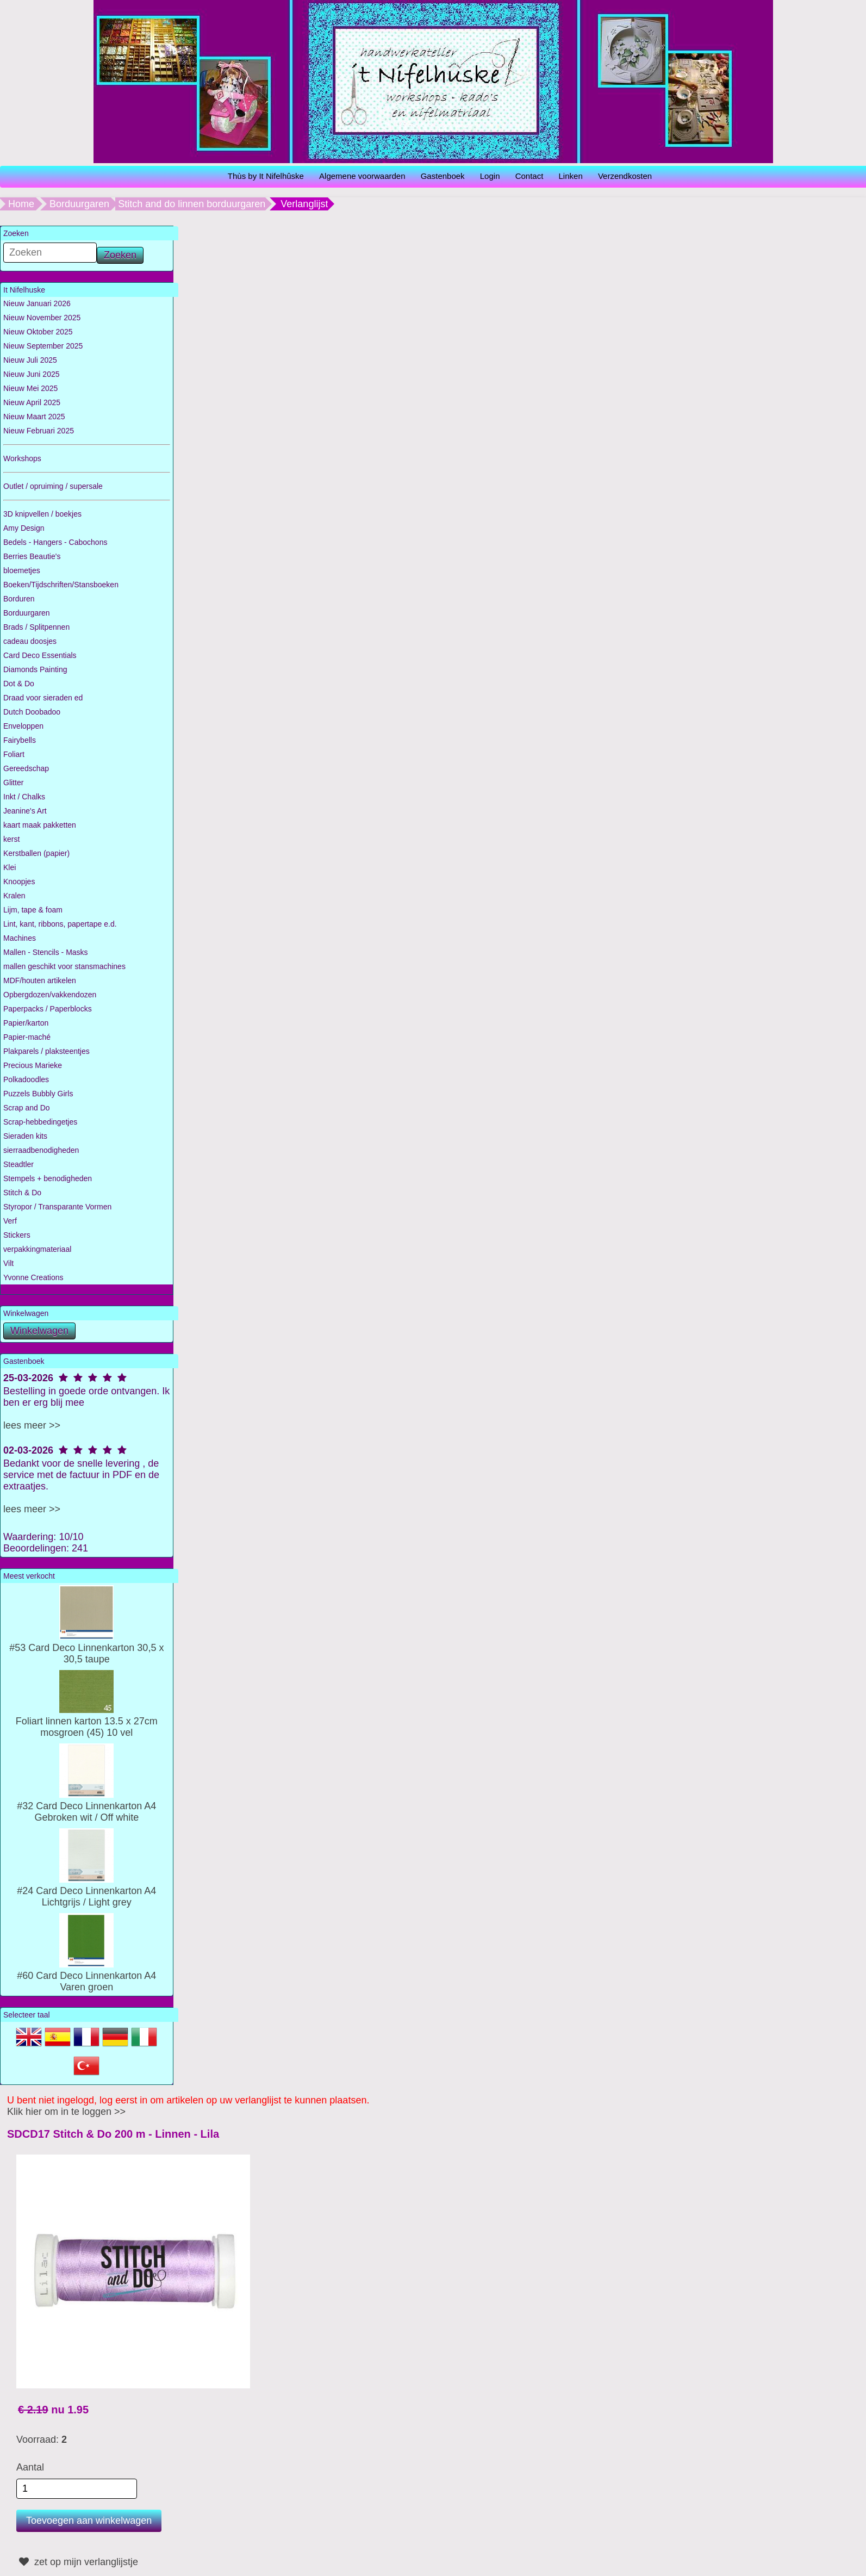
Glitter (13, 782)
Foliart (13, 754)
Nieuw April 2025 (31, 402)
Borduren (19, 598)
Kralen (14, 895)
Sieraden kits (25, 1136)
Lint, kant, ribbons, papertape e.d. (60, 924)
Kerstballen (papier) (36, 853)
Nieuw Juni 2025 (31, 374)
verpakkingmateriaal (37, 1249)
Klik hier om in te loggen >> (66, 2111)
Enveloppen (23, 726)
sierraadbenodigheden (41, 1150)
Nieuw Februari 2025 (38, 430)
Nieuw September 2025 (43, 346)
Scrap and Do (26, 1107)
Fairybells (19, 740)
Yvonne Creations (33, 1277)
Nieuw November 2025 (41, 317)
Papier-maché (27, 1037)
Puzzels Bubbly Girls (38, 1093)
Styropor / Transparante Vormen (57, 1206)
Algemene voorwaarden (362, 176)
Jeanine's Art (25, 810)
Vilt (8, 1263)
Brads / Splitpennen (36, 627)
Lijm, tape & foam (33, 909)
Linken (571, 176)
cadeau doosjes (30, 641)
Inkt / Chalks (24, 796)
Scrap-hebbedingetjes (40, 1122)
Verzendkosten (625, 176)
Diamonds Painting (35, 669)
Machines (19, 938)
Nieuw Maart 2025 (34, 416)
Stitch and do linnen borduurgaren (191, 203)
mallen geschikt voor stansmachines (64, 966)
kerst (11, 839)
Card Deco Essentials (40, 655)
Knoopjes (19, 881)
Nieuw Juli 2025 (30, 360)
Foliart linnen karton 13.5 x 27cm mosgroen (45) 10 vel (87, 1721)
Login (490, 176)
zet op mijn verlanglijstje (77, 2561)
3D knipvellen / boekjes (42, 514)
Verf (10, 1220)
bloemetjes (21, 570)
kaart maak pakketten (39, 825)
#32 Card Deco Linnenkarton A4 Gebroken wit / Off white (86, 1806)
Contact (529, 176)
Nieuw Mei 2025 (30, 388)
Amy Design (23, 528)
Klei (9, 867)
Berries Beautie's (31, 556)
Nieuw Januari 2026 (37, 303)
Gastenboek (443, 176)
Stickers (16, 1235)
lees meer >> (31, 1425)
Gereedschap (26, 768)
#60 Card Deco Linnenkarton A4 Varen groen (86, 1975)
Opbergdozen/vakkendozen (49, 994)
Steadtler (18, 1164)
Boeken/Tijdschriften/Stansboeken (61, 584)
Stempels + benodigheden (47, 1178)
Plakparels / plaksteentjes (46, 1051)
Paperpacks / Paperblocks (47, 1008)
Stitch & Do (22, 1192)
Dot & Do (18, 683)
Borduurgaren (79, 203)
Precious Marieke (32, 1065)
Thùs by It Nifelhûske (266, 176)
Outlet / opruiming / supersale (53, 486)
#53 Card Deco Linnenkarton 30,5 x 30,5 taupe (86, 1648)
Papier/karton (25, 1023)
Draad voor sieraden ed (43, 697)
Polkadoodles (26, 1079)
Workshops (22, 458)
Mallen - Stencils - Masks (45, 952)
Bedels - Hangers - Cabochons (55, 542)
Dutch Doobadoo (31, 711)
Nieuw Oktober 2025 (38, 331)
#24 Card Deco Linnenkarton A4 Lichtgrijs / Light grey (86, 1891)
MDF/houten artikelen (39, 980)
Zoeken (120, 255)
